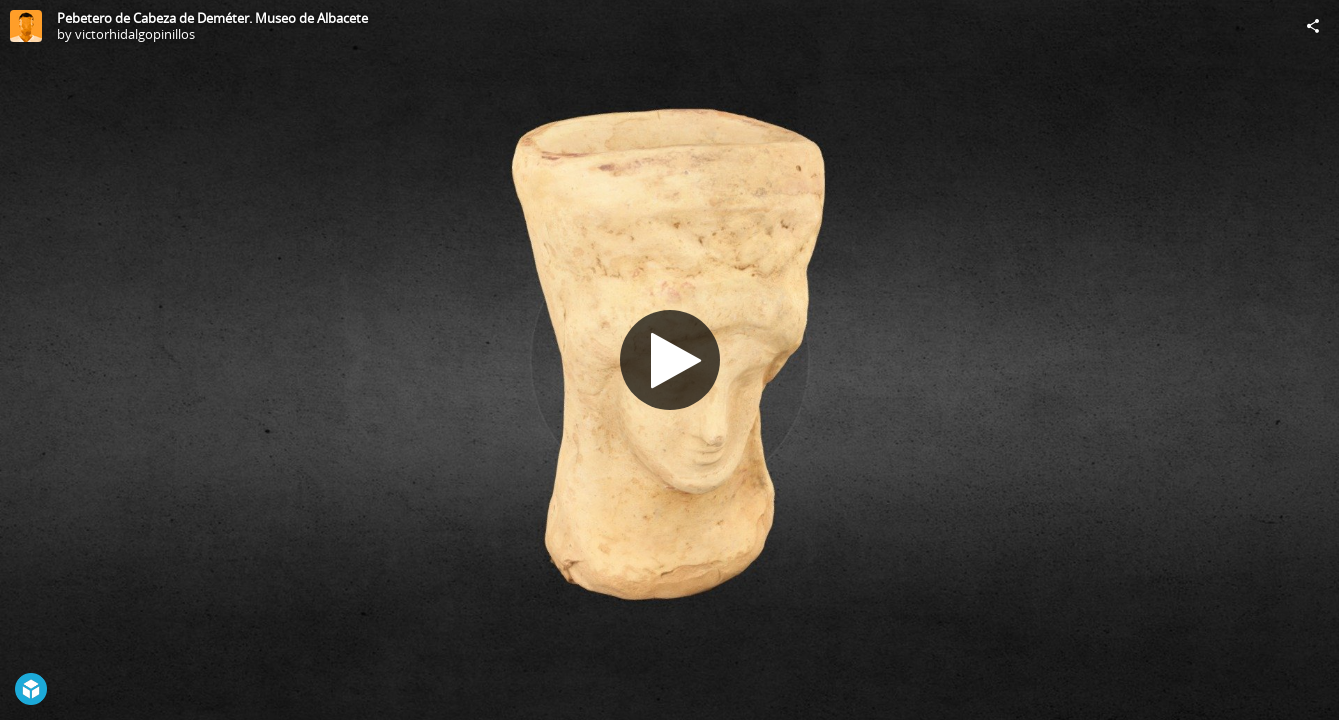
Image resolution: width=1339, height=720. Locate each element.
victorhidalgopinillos (135, 34)
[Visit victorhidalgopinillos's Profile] (26, 26)
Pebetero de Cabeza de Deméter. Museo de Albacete (212, 18)
